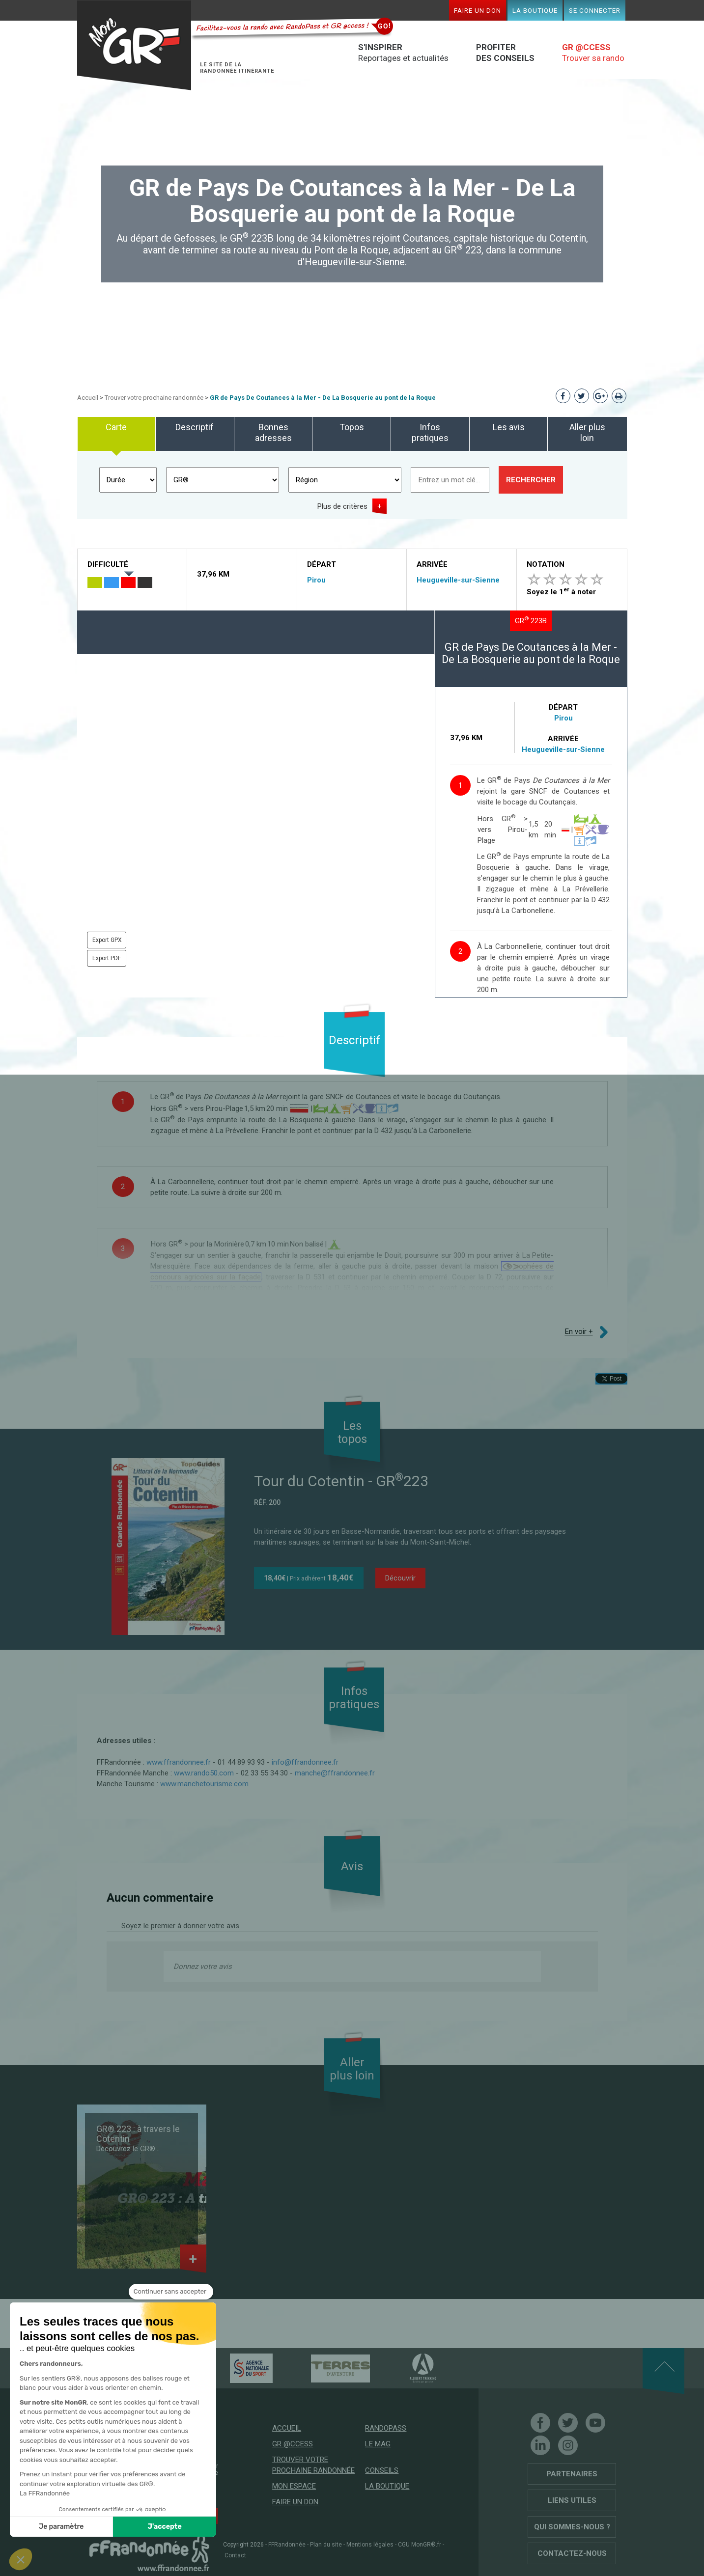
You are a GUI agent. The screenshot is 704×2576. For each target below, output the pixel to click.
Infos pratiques (430, 432)
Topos (351, 427)
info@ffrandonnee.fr (305, 1762)
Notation (545, 564)
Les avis (509, 427)
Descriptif (194, 427)
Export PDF (106, 958)
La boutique (535, 10)
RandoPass (385, 2428)
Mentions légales (370, 2544)
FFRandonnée (287, 2544)
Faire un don (477, 10)
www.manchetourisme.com (204, 1783)
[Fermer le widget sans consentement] (171, 2291)
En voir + (579, 1332)
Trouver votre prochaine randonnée (154, 397)
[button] (20, 2559)
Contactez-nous (572, 2553)
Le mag (378, 2443)
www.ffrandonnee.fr (178, 1762)
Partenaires (571, 2473)
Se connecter (594, 10)
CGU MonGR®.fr (419, 2544)
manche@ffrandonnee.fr (335, 1773)
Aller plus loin (587, 432)
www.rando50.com (204, 1773)
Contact (235, 2555)
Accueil (87, 397)
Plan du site (326, 2544)
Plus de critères (342, 506)
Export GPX (107, 940)
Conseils (381, 2470)
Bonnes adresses (273, 432)
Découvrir (400, 1578)
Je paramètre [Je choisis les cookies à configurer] (61, 2526)
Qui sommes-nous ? (572, 2526)
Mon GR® (134, 45)
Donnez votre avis (202, 1966)
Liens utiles (572, 2500)
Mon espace (294, 2486)
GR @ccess (292, 2443)
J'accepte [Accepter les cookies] (165, 2526)
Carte (116, 427)
